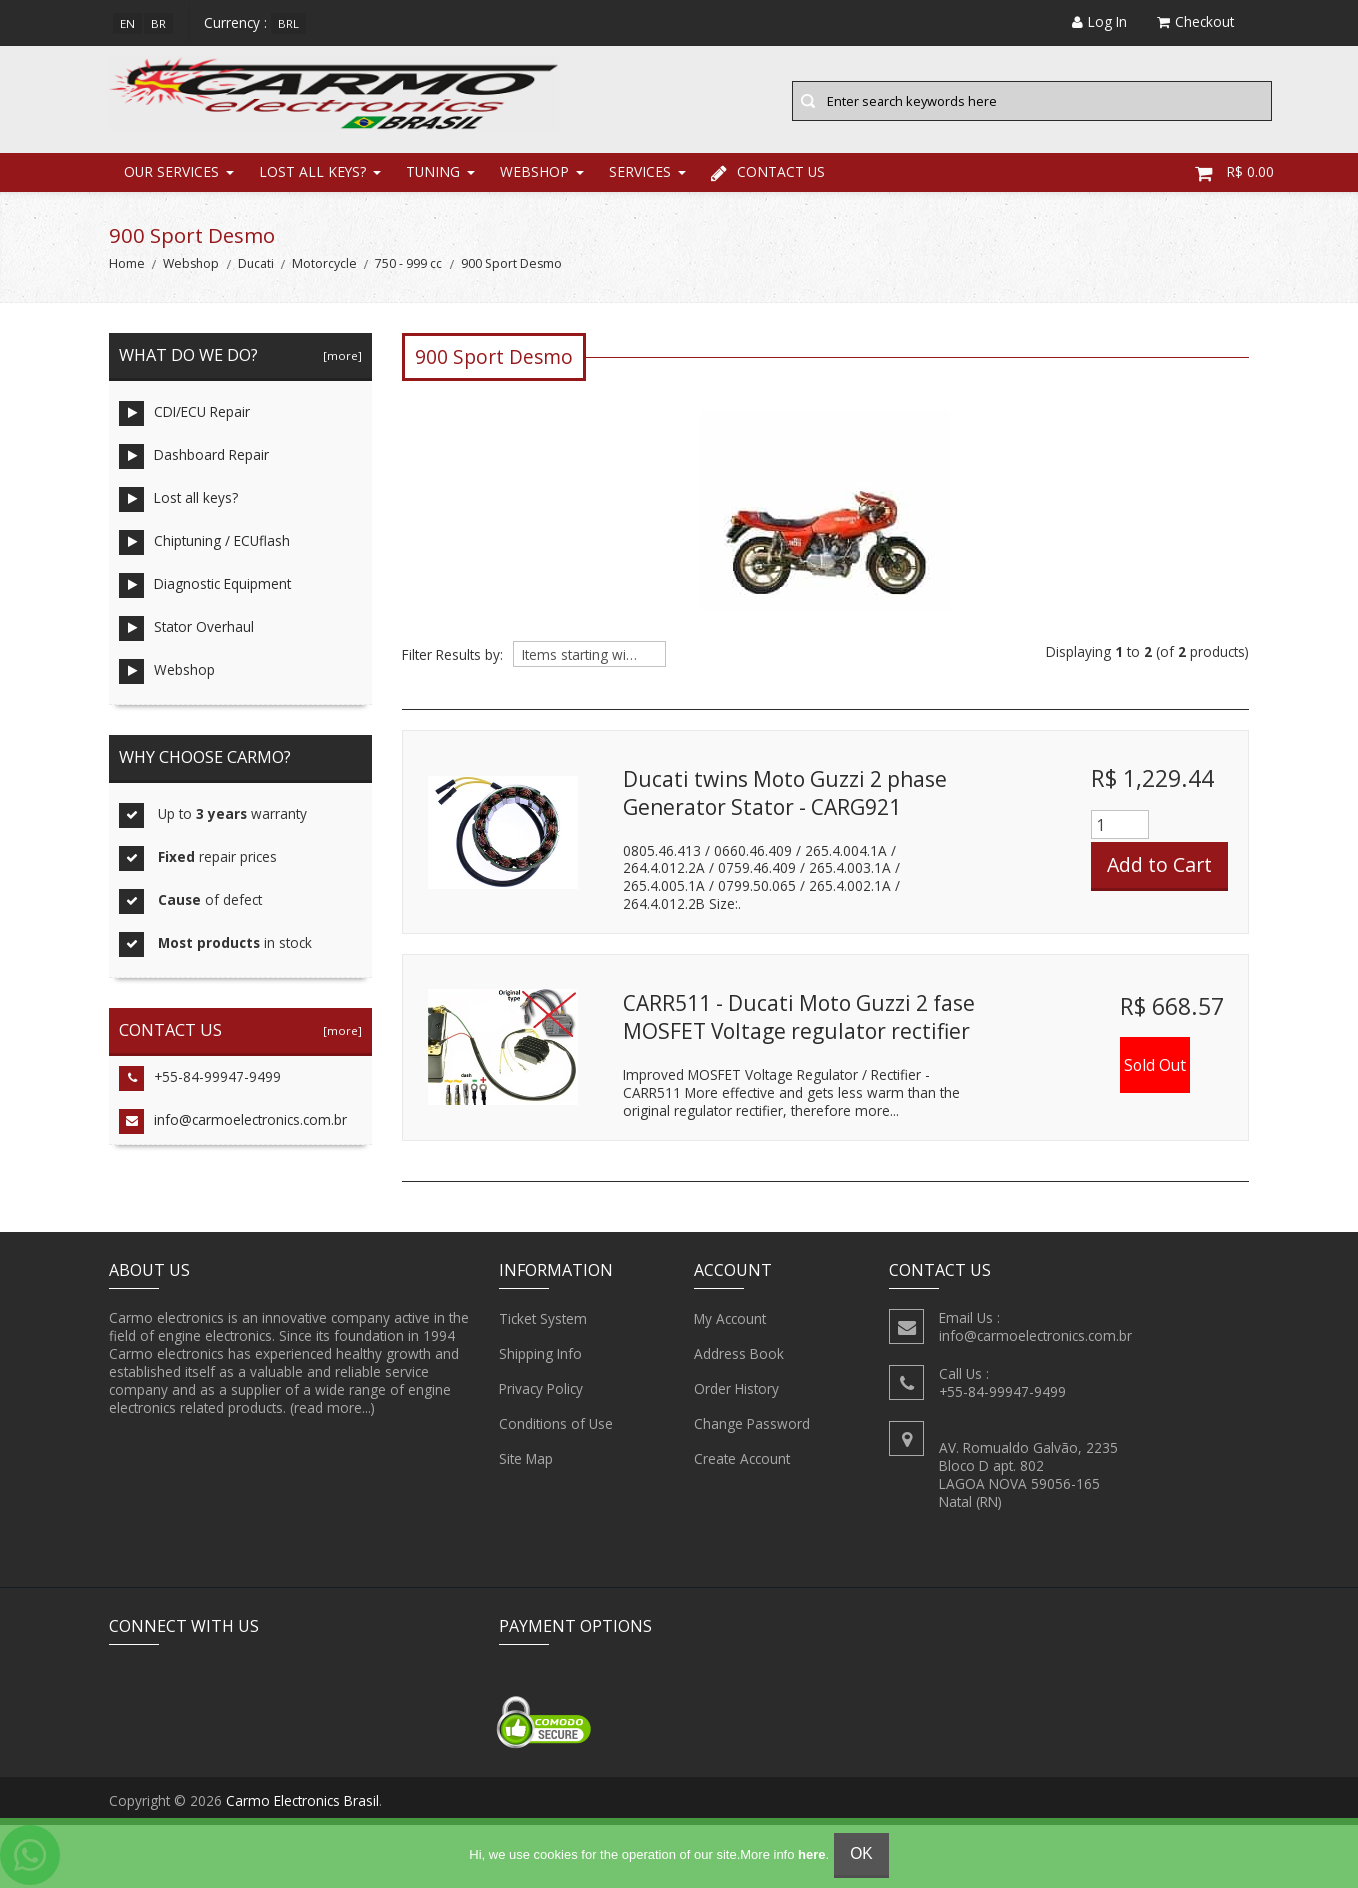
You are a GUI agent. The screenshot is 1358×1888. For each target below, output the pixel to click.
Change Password (752, 1427)
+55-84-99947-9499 (200, 1081)
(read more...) (332, 1410)
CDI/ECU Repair (184, 416)
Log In (1099, 21)
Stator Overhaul (186, 631)
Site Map (526, 1462)
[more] (339, 358)
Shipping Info (540, 1357)
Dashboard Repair (194, 459)
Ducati (256, 266)
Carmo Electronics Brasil (302, 1803)
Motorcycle (324, 266)
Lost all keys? (312, 174)
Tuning (433, 174)
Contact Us (768, 174)
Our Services (171, 174)
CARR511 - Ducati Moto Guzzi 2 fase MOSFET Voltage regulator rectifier (799, 1020)
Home (127, 266)
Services (640, 174)
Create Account (742, 1462)
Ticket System (543, 1322)
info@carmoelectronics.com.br (233, 1124)
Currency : (235, 22)
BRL (288, 23)
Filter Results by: (452, 658)
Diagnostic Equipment (205, 588)
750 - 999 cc (408, 266)
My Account (730, 1322)
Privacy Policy (541, 1392)
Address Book (739, 1357)
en (127, 23)
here (811, 1854)
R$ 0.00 (1234, 174)
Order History (736, 1392)
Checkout (1195, 21)
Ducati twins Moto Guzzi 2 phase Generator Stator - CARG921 (785, 796)
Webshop (534, 174)
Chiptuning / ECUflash (204, 545)
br (158, 23)
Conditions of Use (556, 1427)
